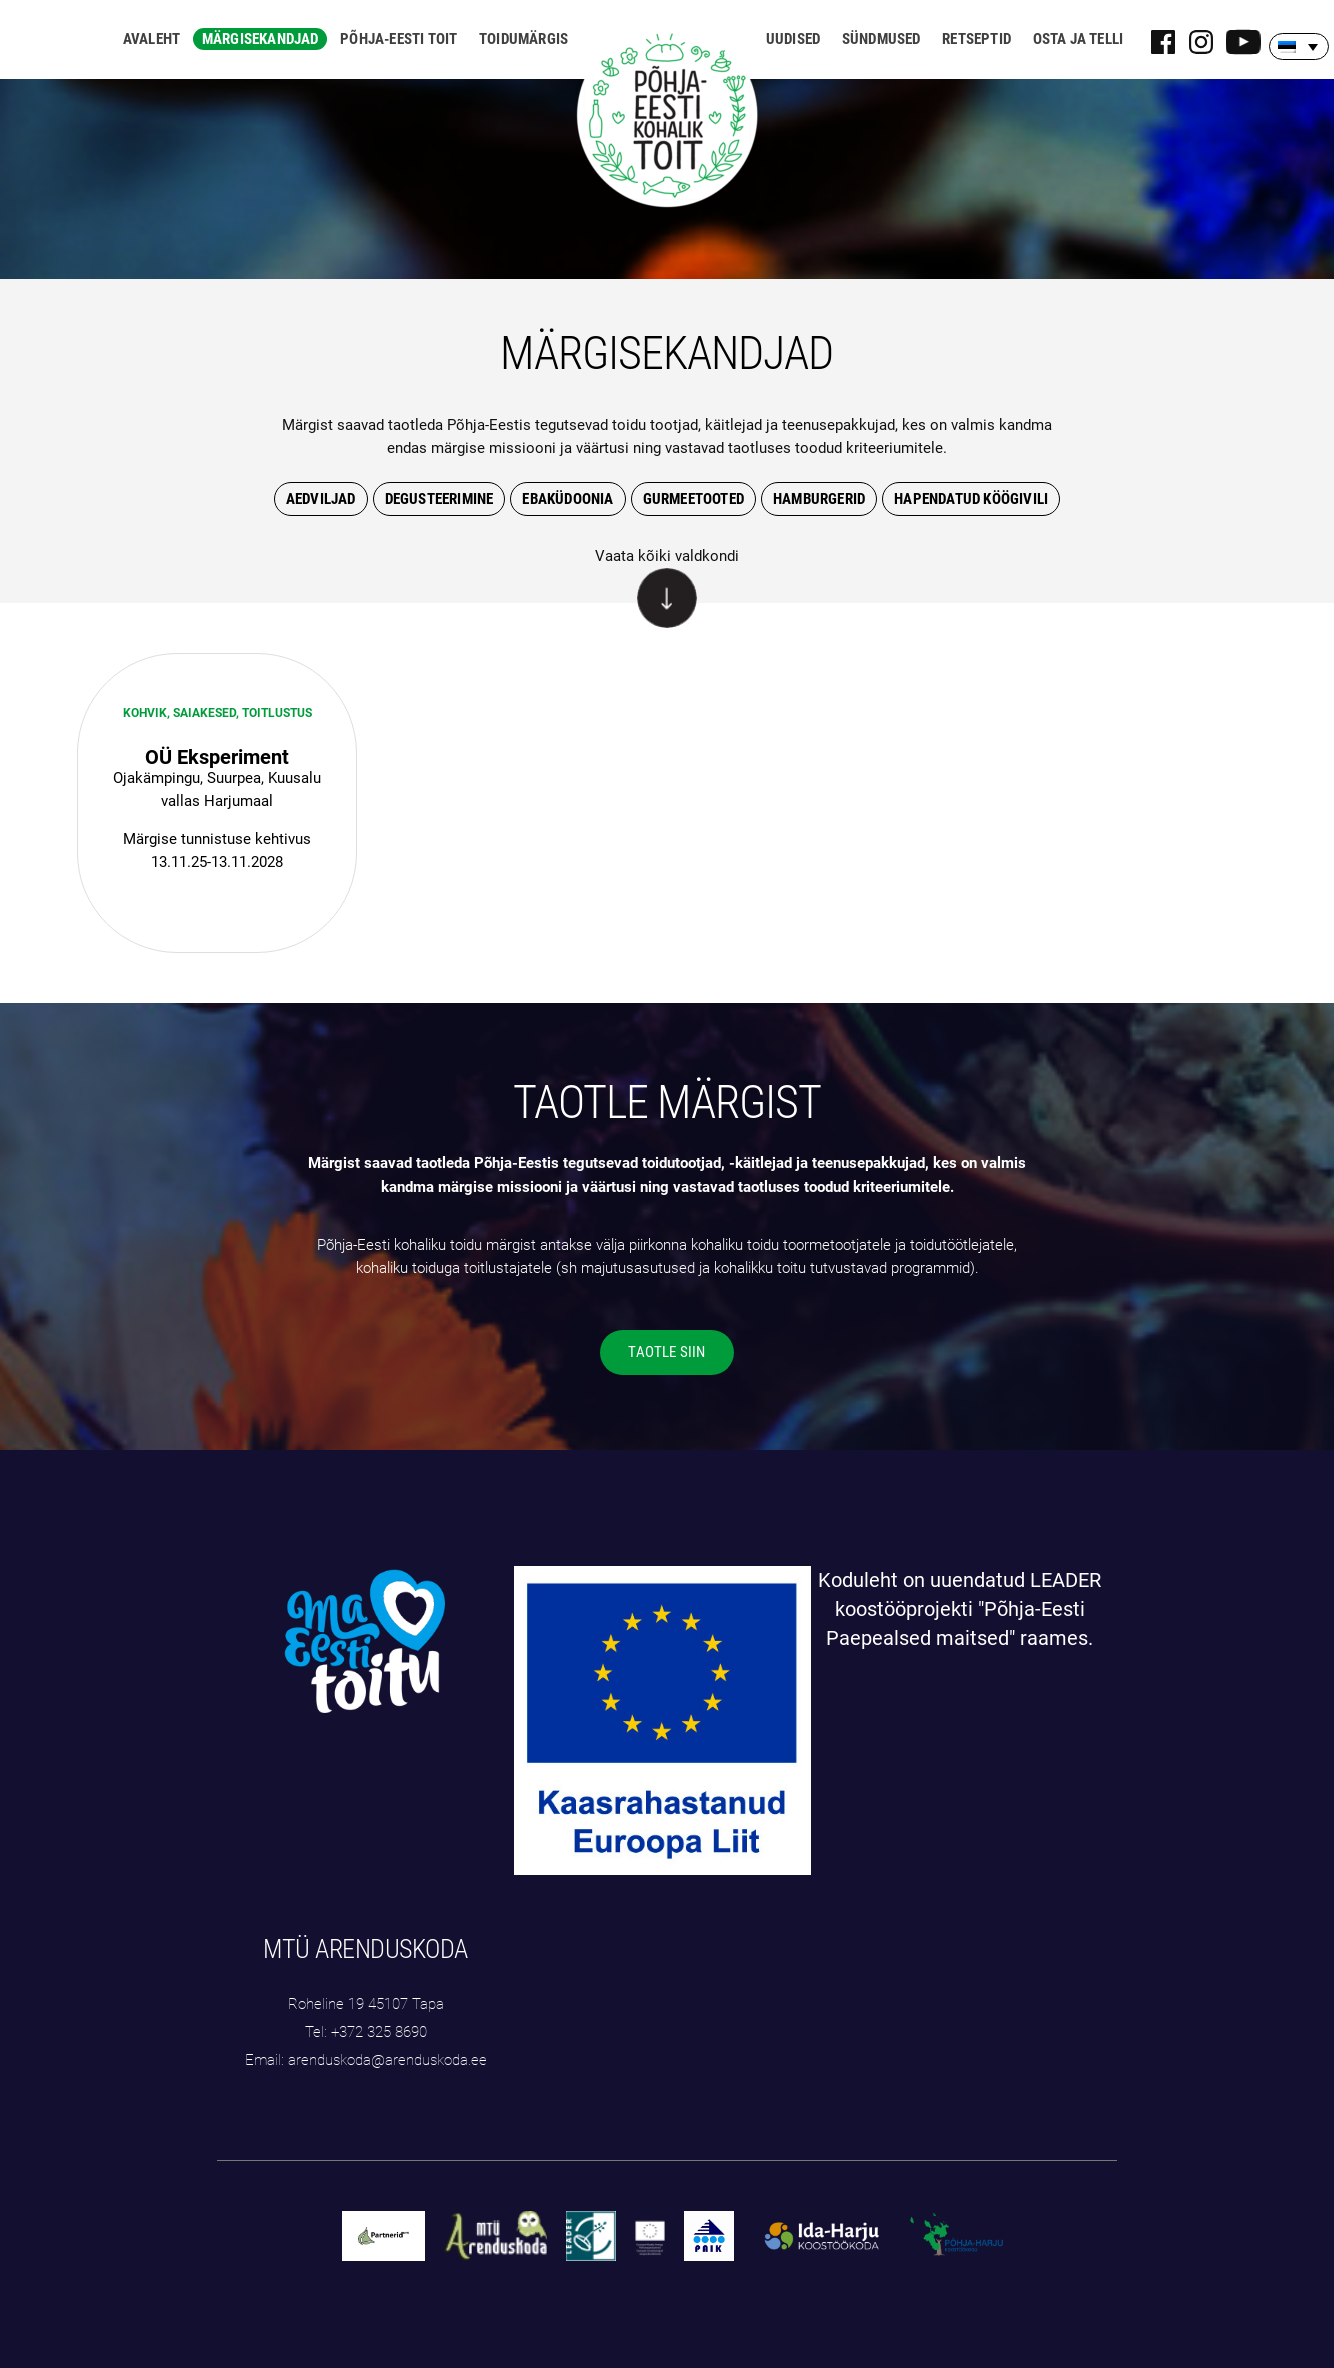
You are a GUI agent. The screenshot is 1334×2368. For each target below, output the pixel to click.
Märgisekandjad (260, 39)
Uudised (793, 39)
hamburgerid (819, 499)
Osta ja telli (1078, 39)
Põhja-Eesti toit (398, 39)
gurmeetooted (693, 499)
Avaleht (151, 39)
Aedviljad (321, 499)
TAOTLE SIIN (666, 1352)
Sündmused (881, 39)
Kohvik (145, 713)
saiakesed (204, 713)
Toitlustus (277, 713)
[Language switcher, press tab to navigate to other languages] (1299, 46)
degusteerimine (439, 499)
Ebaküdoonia (567, 499)
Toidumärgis (523, 39)
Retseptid (976, 39)
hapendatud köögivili (971, 499)
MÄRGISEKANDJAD (666, 353)
